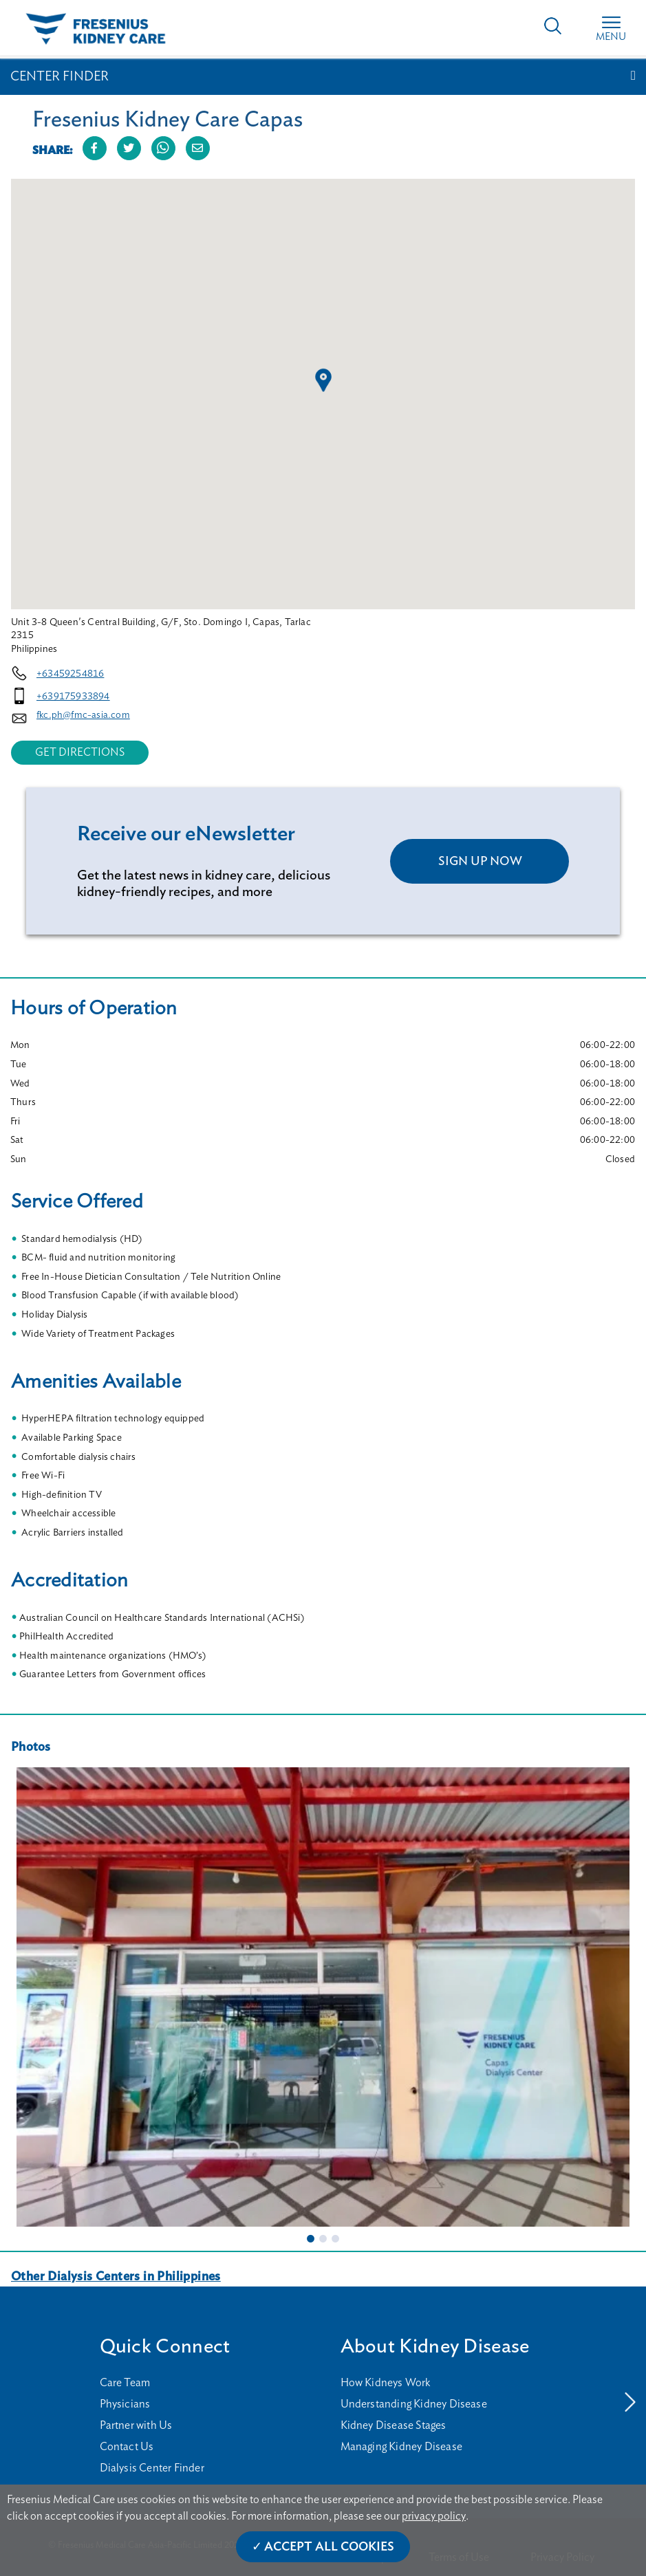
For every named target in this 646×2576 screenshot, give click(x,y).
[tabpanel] (323, 1997)
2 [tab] (323, 2238)
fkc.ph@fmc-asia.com (83, 715)
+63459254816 (70, 674)
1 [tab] (310, 2238)
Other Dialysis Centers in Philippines (116, 2277)
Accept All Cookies (329, 2547)
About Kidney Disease (435, 2347)
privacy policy (434, 2516)
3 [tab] (335, 2238)
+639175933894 (73, 696)
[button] (323, 380)
